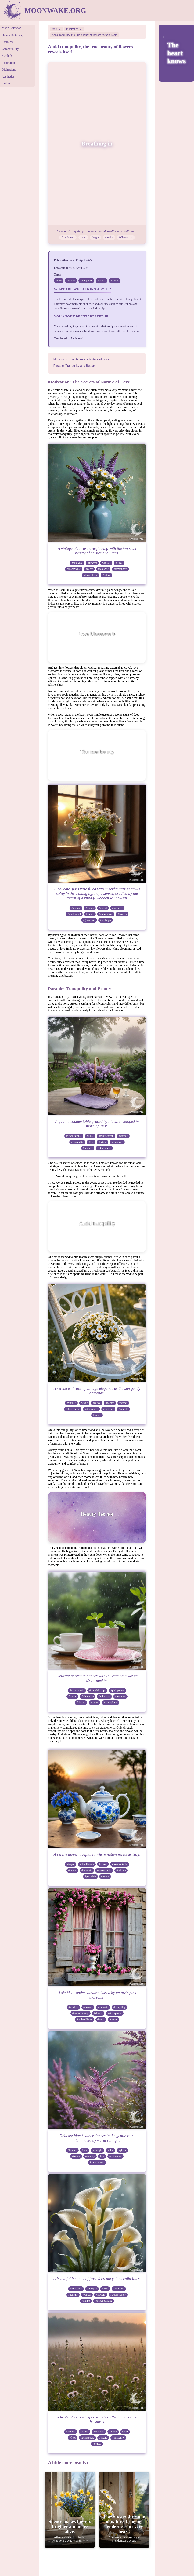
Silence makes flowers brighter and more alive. (69, 2526)
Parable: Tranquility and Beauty (74, 365)
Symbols (7, 55)
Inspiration (8, 62)
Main (55, 29)
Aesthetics (8, 76)
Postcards (7, 41)
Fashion (6, 83)
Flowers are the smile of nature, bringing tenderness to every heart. (124, 2524)
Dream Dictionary (13, 35)
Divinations (9, 69)
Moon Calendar (11, 28)
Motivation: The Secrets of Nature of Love (81, 359)
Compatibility (10, 48)
